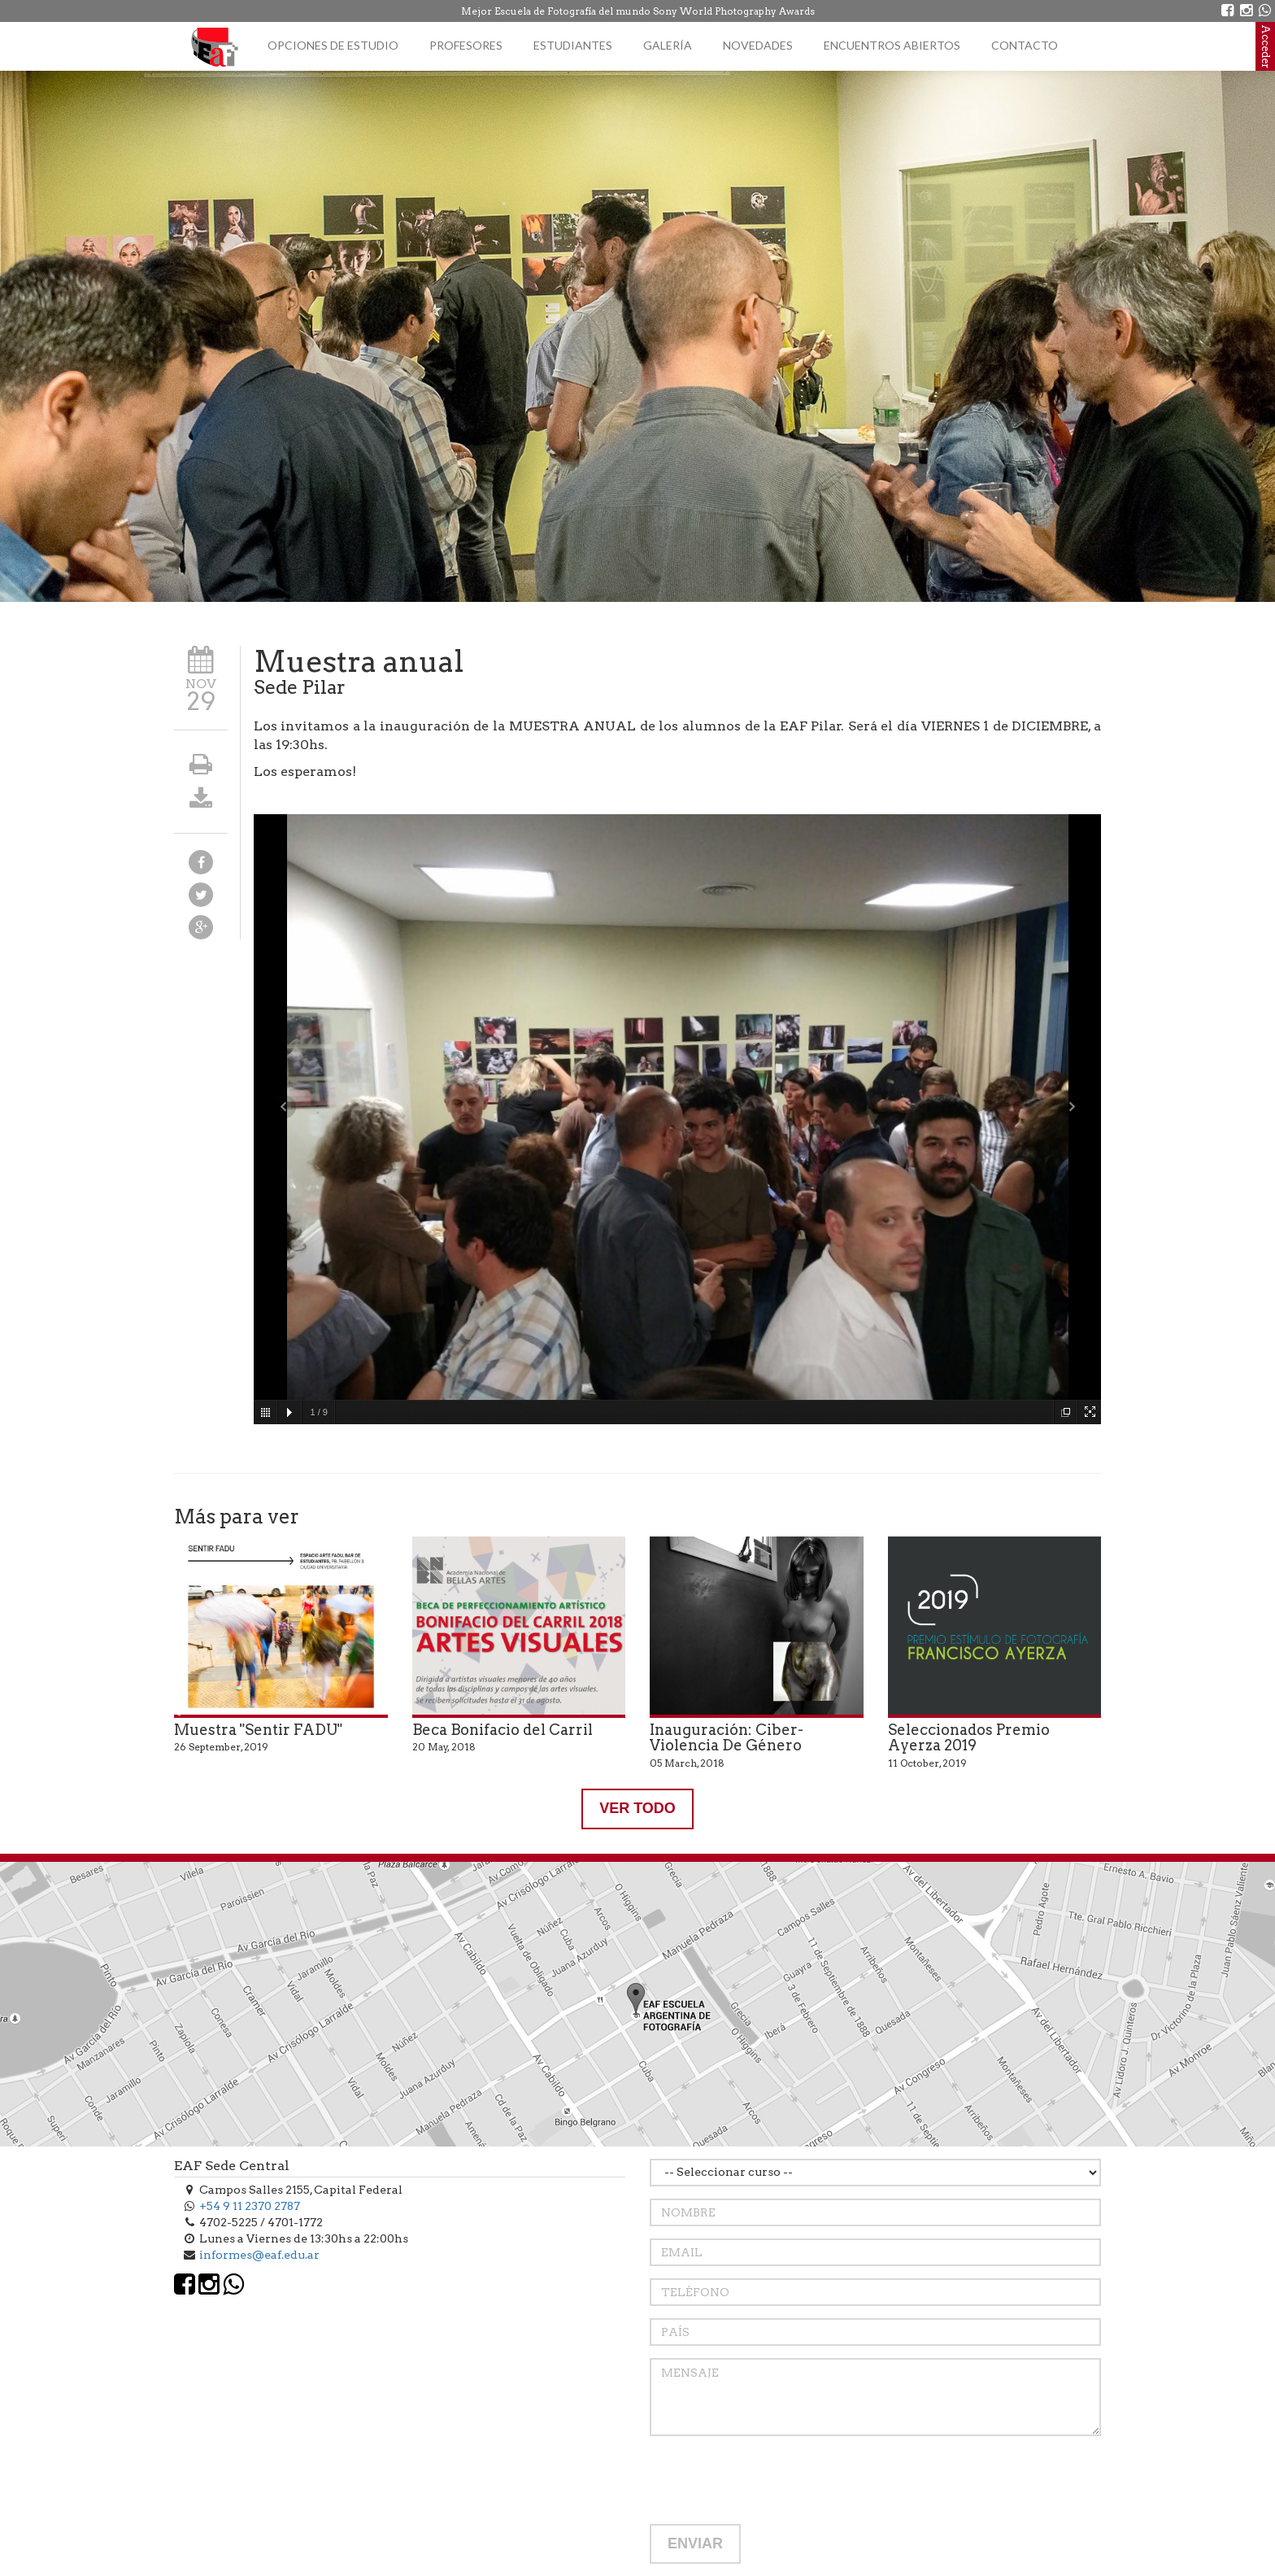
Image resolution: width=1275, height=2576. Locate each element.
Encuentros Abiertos (892, 45)
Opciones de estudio (333, 45)
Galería (667, 45)
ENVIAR (695, 2543)
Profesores (466, 45)
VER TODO (637, 1808)
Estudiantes (572, 45)
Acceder (1266, 46)
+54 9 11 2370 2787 (249, 2205)
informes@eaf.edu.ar (259, 2254)
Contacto (1024, 45)
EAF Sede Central (231, 2165)
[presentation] (773, 2480)
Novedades (758, 45)
